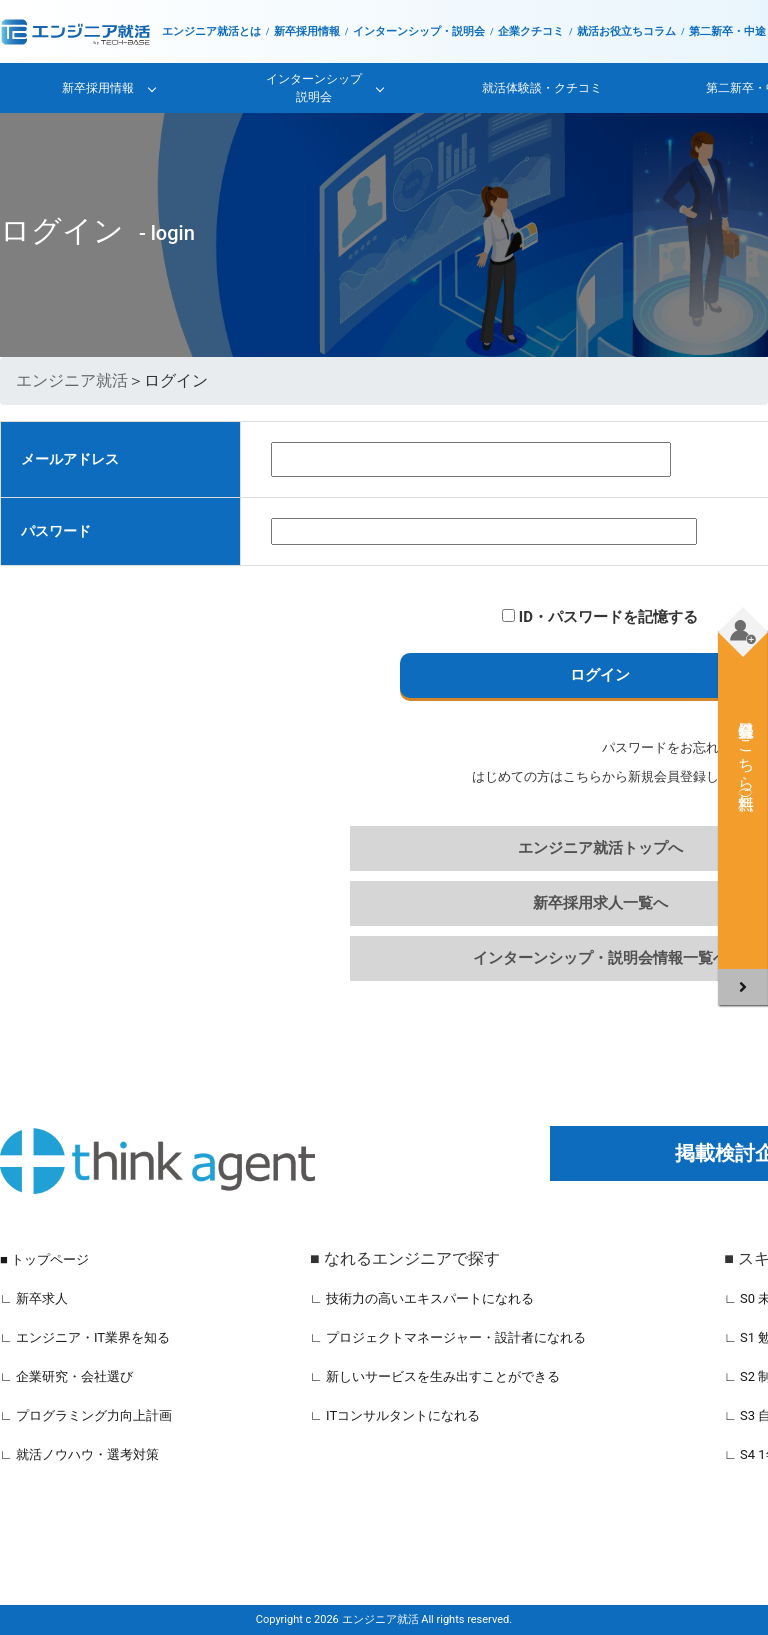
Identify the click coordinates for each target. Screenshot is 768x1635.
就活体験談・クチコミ (542, 88)
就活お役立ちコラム (626, 31)
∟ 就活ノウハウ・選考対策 (79, 1454)
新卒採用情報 (307, 31)
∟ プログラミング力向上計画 (86, 1415)
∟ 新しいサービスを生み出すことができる (435, 1376)
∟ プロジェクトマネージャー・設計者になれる (448, 1337)
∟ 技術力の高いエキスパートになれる (422, 1298)
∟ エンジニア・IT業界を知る (85, 1337)
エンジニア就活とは (211, 31)
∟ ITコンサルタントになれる (395, 1415)
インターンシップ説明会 (314, 88)
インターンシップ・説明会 (419, 31)
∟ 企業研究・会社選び (66, 1376)
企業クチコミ (531, 31)
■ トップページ (44, 1259)
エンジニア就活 (72, 380)
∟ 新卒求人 (34, 1298)
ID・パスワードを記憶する (600, 617)
